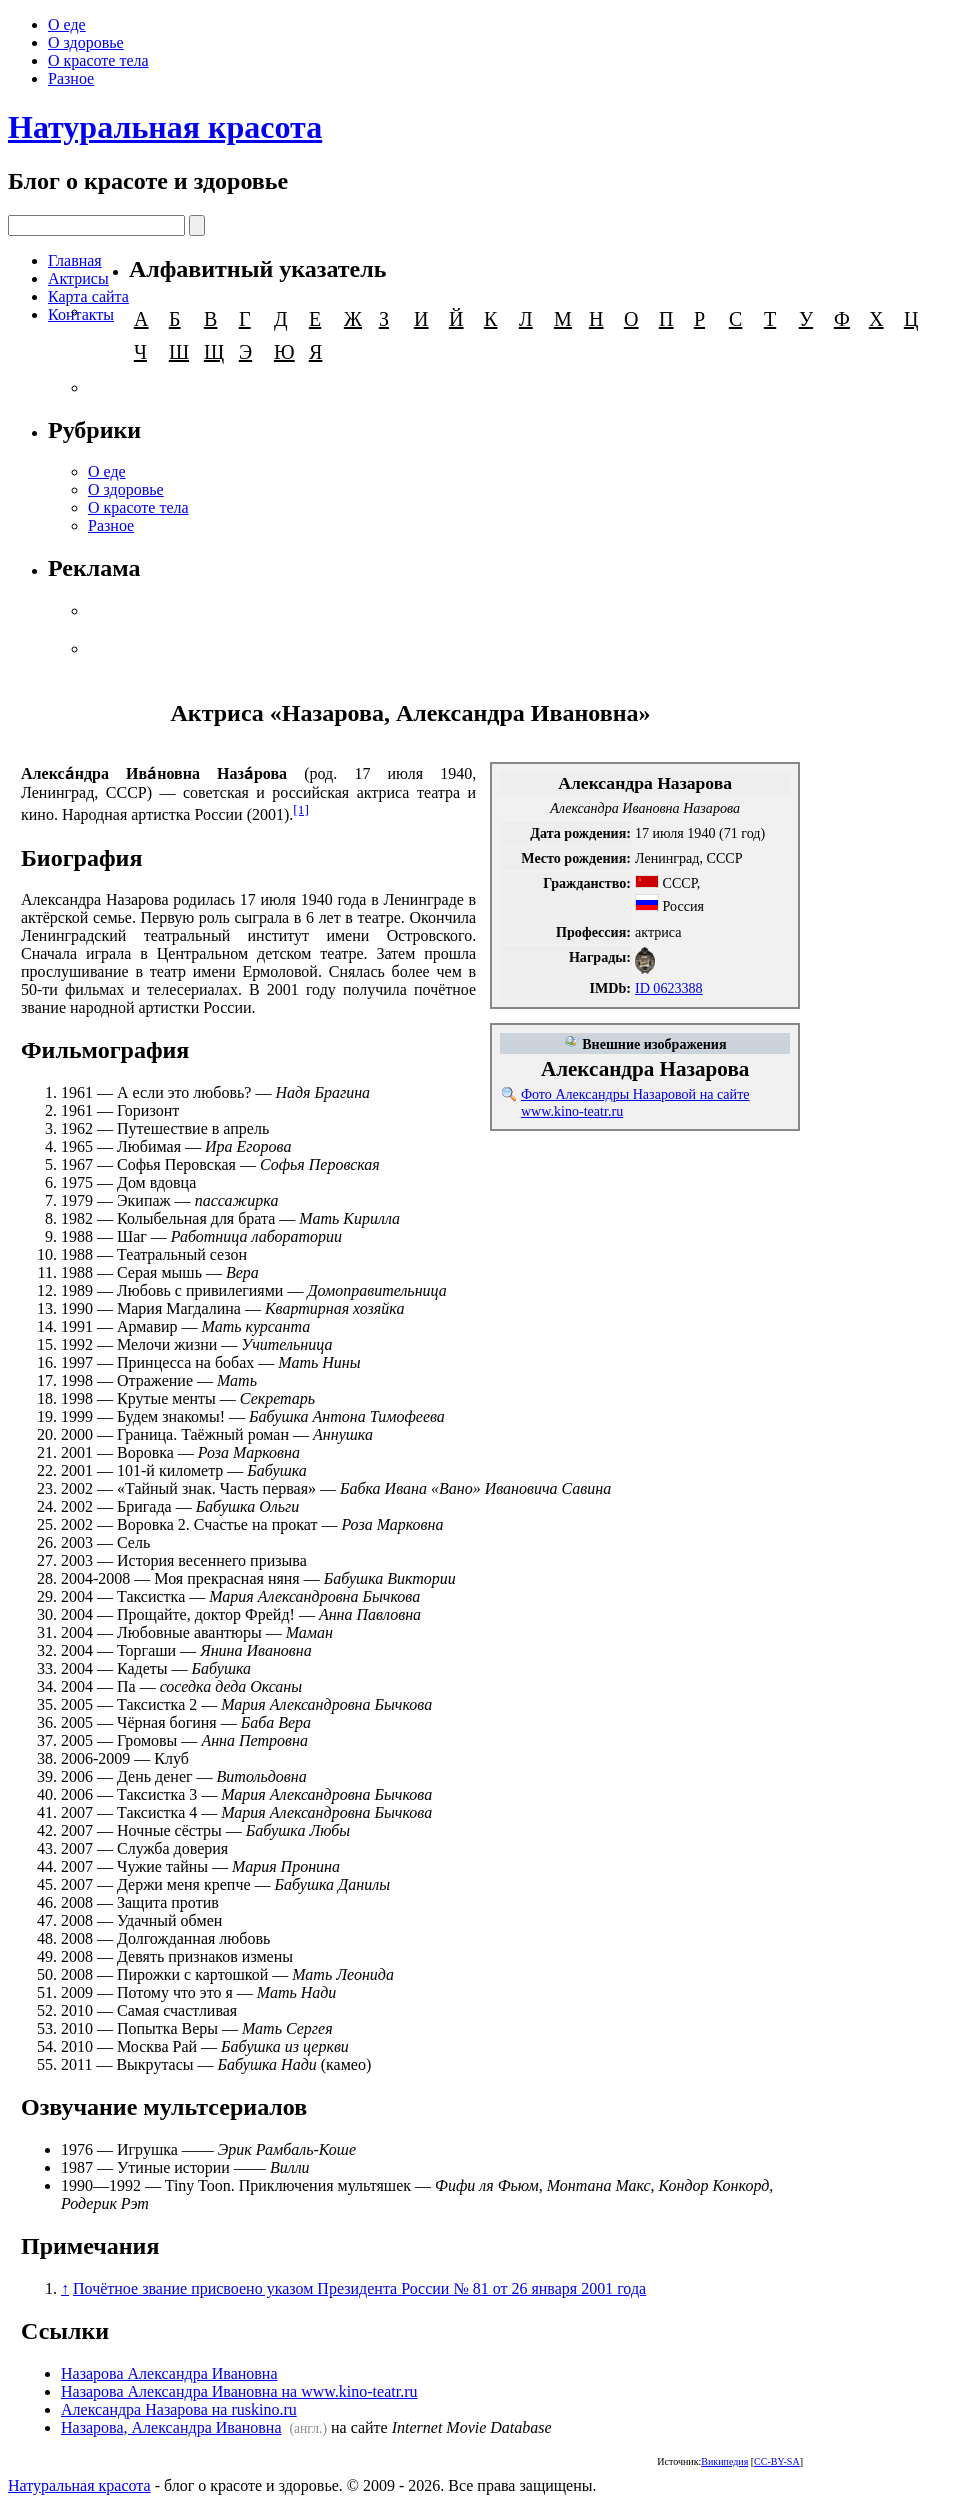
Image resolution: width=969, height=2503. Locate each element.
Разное (71, 78)
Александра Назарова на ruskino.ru (179, 2409)
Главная (75, 260)
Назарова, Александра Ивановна (171, 2427)
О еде (67, 24)
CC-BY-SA (777, 2461)
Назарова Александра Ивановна (169, 2373)
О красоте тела (98, 60)
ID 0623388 (669, 988)
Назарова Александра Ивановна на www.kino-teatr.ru (239, 2391)
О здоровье (86, 42)
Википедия (724, 2461)
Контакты (81, 314)
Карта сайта (88, 296)
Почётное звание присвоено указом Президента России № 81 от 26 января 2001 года (359, 2288)
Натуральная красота (165, 127)
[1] (301, 809)
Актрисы (78, 278)
